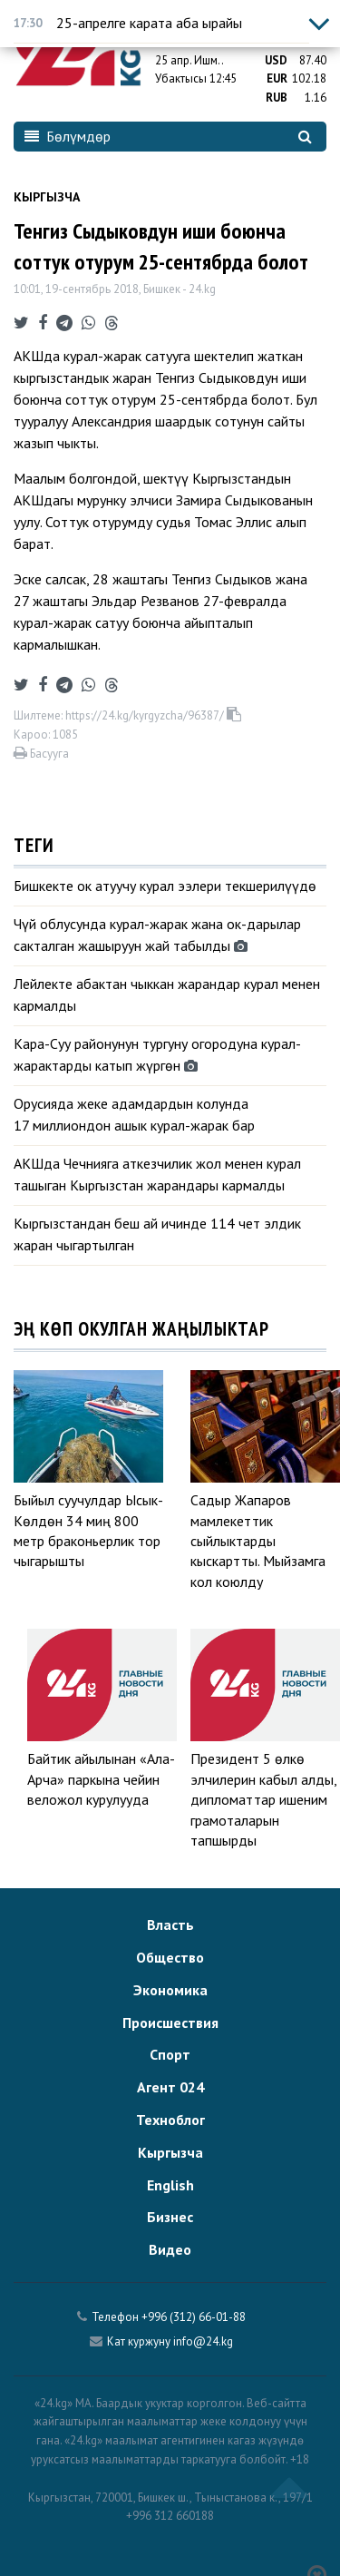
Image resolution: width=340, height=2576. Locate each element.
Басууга (41, 753)
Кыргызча (47, 197)
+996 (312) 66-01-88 (193, 2317)
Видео (170, 2249)
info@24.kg (203, 2341)
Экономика (170, 1990)
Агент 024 (170, 2087)
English (170, 2185)
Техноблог (170, 2120)
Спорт (170, 2054)
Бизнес (170, 2217)
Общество (170, 1957)
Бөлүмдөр (67, 136)
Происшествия (170, 2022)
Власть (170, 1924)
